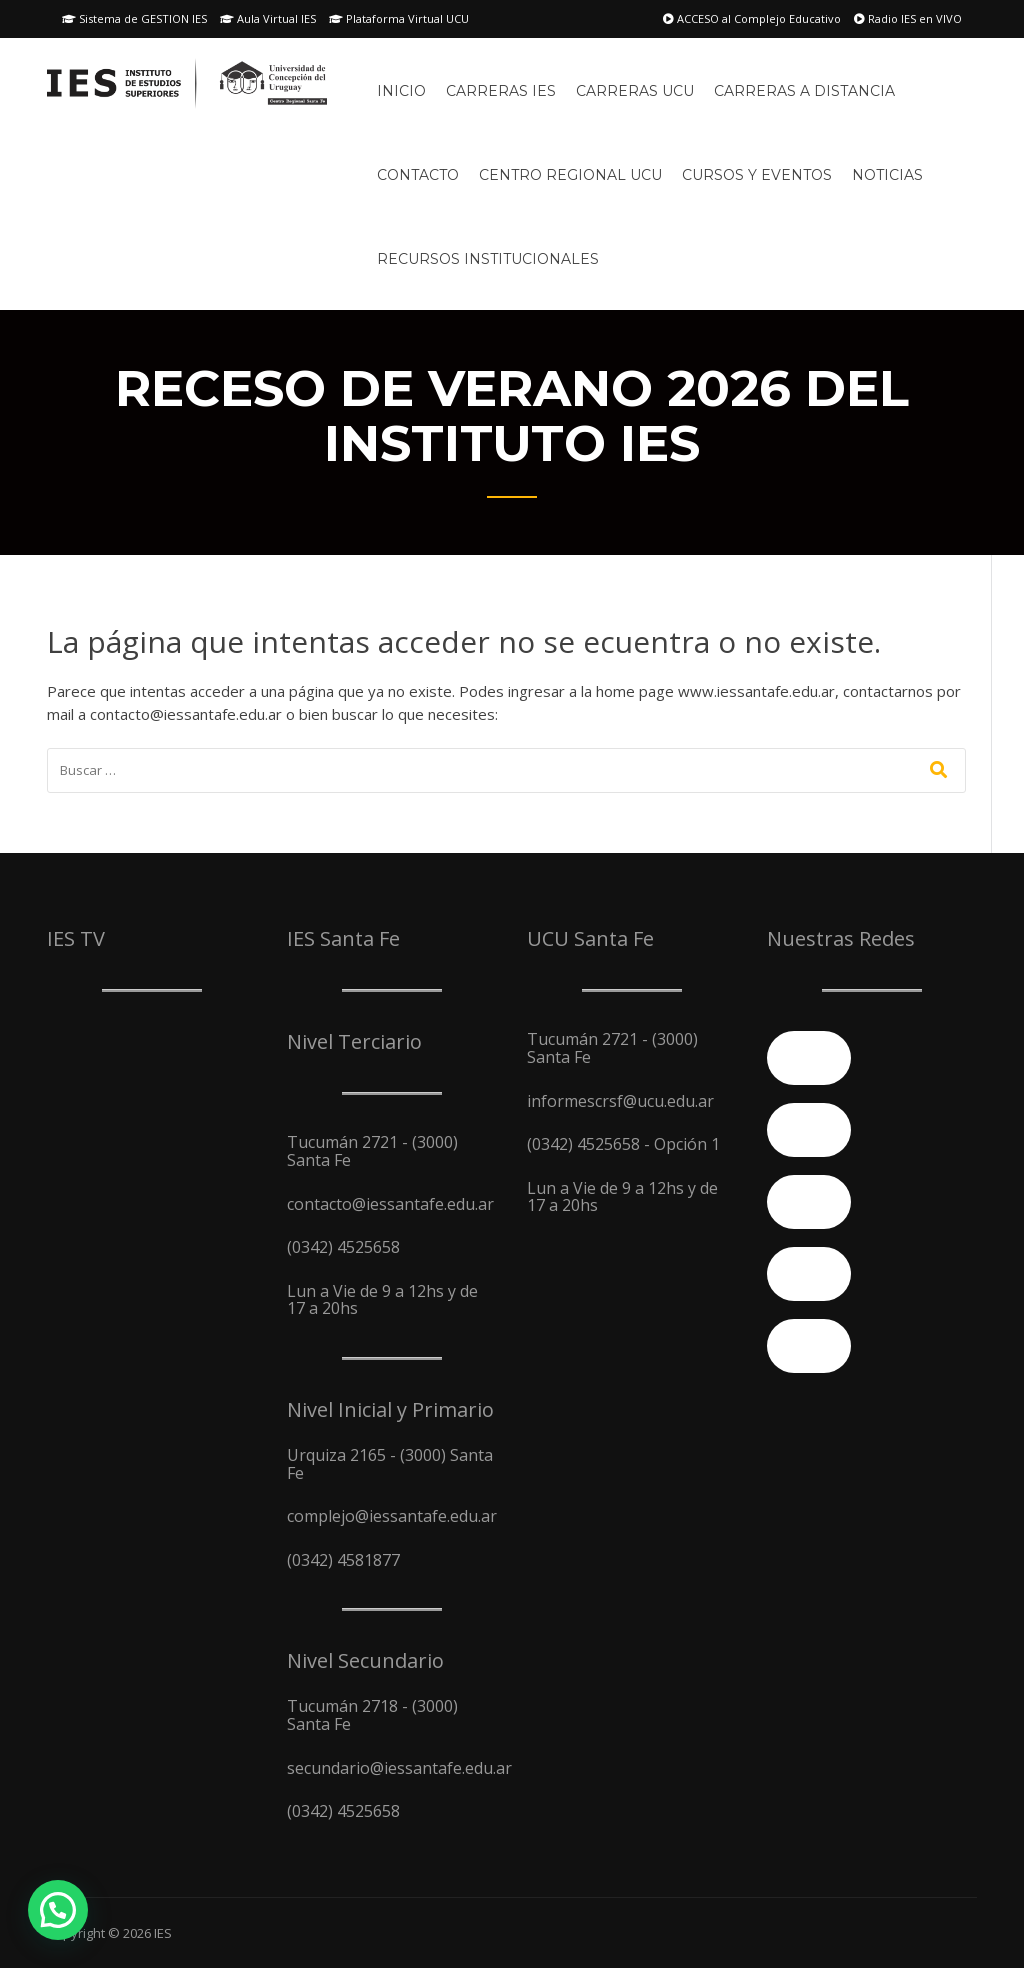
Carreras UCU (635, 91)
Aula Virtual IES (268, 18)
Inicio (401, 91)
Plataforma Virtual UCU (399, 18)
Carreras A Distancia (804, 91)
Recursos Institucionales (488, 259)
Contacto (418, 175)
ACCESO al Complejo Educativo (752, 18)
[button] (58, 1910)
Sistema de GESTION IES (134, 18)
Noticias (887, 175)
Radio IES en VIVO (908, 18)
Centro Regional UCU (570, 175)
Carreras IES (501, 91)
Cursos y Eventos (757, 175)
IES (163, 1933)
